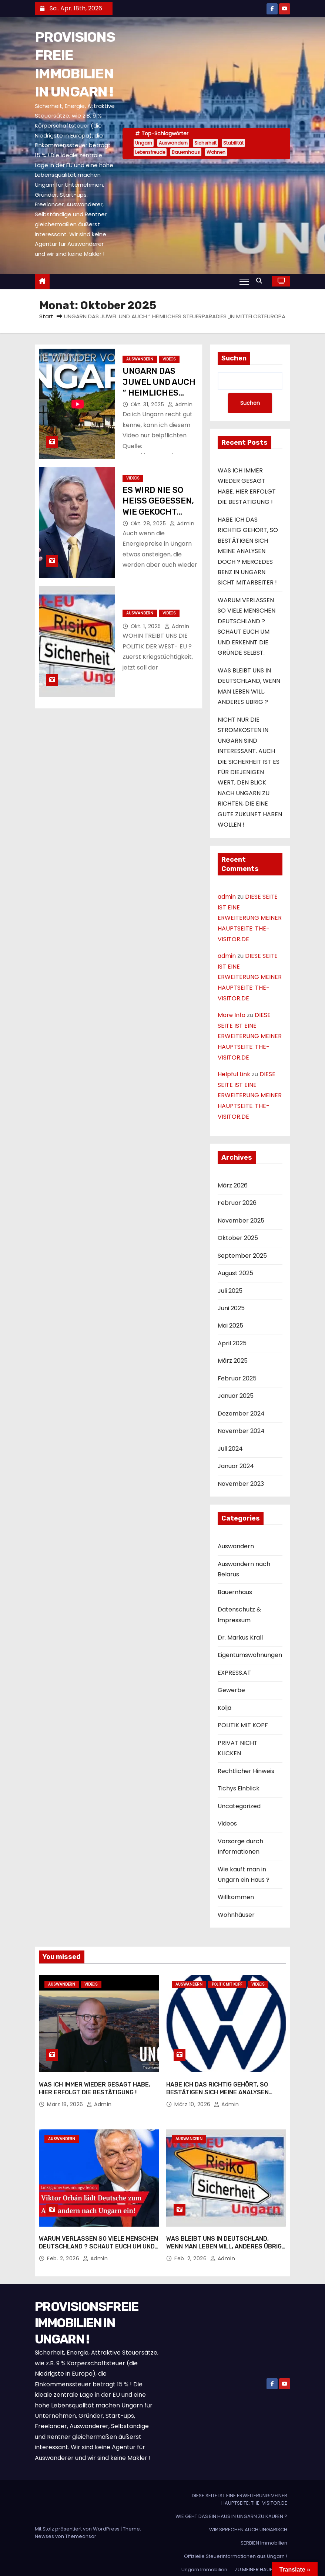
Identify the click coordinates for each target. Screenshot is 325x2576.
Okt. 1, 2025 (147, 626)
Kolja (224, 1708)
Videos (169, 359)
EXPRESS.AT (234, 1672)
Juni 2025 (231, 1308)
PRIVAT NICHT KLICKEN (238, 1748)
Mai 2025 (230, 1326)
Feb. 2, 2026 (64, 2249)
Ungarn (143, 143)
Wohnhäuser (236, 1915)
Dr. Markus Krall (240, 1637)
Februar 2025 (237, 1378)
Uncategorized (239, 1806)
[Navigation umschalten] (244, 281)
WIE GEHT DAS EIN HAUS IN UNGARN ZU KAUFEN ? (231, 2506)
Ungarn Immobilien (204, 2559)
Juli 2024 (230, 1448)
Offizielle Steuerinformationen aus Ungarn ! (235, 2546)
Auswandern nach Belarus (244, 1569)
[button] (260, 281)
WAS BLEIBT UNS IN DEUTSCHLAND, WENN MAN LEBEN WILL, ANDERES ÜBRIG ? (224, 2237)
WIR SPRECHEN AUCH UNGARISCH (248, 2520)
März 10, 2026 (193, 2099)
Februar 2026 (237, 1203)
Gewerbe (231, 1690)
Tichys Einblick (238, 1788)
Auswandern (173, 143)
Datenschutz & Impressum (239, 1614)
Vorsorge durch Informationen (240, 1846)
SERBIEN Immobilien (264, 2533)
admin (180, 404)
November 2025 (241, 1220)
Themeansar (80, 2526)
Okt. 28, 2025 (149, 523)
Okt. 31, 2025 (148, 404)
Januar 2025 (236, 1396)
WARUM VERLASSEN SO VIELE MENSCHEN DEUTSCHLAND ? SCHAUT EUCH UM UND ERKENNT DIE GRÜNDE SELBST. (98, 2237)
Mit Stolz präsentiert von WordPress (78, 2519)
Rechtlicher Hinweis (246, 1771)
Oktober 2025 (238, 1238)
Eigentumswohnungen (250, 1655)
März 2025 (233, 1361)
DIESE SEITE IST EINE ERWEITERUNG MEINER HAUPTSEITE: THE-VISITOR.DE (250, 917)
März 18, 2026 (66, 2099)
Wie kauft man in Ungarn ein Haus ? (243, 1874)
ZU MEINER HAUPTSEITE (261, 2559)
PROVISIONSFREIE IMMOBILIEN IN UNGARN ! (86, 2313)
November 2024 (241, 1431)
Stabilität (233, 143)
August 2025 (235, 1273)
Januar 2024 (236, 1466)
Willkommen (236, 1897)
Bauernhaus (186, 152)
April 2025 (232, 1343)
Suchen (234, 358)
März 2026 (233, 1185)
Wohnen (216, 152)
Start (46, 316)
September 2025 (242, 1255)
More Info (231, 1015)
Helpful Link (234, 1074)
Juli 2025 (230, 1291)
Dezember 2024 (241, 1413)
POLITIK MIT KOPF (243, 1725)
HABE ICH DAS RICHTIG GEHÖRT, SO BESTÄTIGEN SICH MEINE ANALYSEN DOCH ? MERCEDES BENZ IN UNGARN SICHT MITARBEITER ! (248, 551)
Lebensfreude (150, 152)
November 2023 (241, 1483)
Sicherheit (205, 143)
